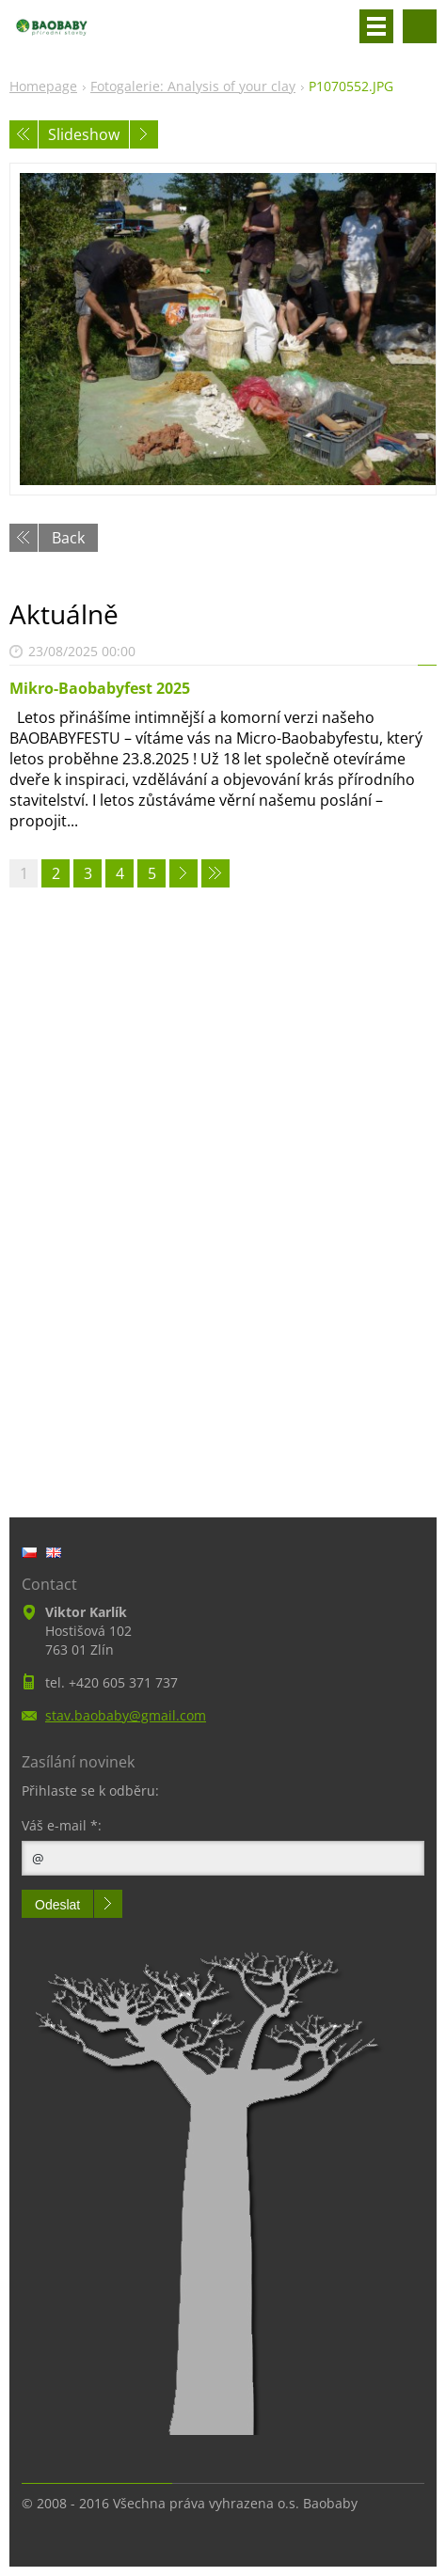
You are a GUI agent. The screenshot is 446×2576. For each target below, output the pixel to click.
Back (68, 537)
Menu (376, 26)
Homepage (43, 86)
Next (144, 134)
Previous (23, 134)
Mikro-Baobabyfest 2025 (99, 688)
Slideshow (83, 134)
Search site (420, 26)
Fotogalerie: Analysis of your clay (192, 86)
